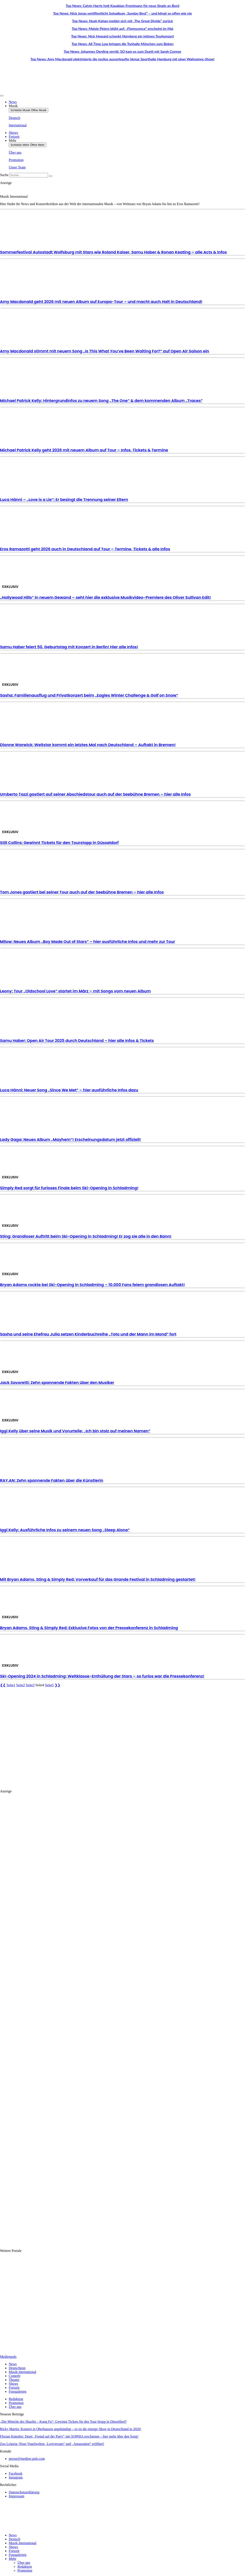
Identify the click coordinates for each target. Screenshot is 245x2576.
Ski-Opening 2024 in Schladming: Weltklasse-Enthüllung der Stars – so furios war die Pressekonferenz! (102, 1676)
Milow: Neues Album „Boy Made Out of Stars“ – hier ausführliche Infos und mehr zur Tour (87, 941)
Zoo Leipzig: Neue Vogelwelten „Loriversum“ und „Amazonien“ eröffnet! (52, 2444)
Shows (13, 2547)
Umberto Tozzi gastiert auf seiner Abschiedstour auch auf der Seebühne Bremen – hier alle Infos (95, 794)
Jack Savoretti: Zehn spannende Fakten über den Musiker (57, 1382)
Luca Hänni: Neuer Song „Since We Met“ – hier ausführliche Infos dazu (69, 1090)
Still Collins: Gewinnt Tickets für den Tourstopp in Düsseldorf (59, 842)
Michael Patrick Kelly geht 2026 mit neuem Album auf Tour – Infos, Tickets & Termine (84, 450)
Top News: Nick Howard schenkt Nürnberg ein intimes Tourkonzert (122, 36)
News (13, 2535)
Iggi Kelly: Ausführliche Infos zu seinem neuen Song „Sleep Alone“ (65, 1530)
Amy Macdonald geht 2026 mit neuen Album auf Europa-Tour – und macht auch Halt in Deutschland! (101, 301)
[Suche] (50, 176)
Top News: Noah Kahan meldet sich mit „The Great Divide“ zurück (122, 21)
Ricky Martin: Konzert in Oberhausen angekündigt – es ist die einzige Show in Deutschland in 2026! (70, 2429)
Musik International (22, 2543)
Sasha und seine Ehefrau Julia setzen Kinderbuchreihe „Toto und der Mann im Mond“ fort (88, 1334)
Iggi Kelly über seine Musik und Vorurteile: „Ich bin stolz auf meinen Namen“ (75, 1431)
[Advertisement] (82, 1736)
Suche (4, 175)
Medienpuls (8, 2356)
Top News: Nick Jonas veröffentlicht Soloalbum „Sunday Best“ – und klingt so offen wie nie (122, 13)
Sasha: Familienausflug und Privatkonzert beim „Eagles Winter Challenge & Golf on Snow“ (89, 695)
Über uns (23, 2562)
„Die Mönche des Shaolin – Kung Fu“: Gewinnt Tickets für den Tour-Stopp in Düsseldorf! (63, 2421)
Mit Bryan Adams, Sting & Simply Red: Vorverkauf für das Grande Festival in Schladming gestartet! (97, 1579)
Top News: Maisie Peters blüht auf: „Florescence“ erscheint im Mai (122, 28)
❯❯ (57, 1685)
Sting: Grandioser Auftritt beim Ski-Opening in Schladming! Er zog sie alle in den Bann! (85, 1236)
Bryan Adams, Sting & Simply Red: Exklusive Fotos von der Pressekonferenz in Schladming (89, 1627)
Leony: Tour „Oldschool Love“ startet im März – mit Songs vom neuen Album (75, 991)
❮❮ (3, 1685)
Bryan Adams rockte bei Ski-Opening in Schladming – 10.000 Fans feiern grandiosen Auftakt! (92, 1284)
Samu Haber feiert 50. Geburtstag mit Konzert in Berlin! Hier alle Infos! (69, 647)
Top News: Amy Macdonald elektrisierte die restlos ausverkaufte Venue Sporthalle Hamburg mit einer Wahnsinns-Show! (122, 59)
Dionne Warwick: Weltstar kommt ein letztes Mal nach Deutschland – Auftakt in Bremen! (88, 744)
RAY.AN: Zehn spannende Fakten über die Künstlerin (51, 1480)
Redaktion (24, 2566)
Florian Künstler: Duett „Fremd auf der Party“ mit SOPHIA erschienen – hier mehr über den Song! (69, 2436)
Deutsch (14, 2539)
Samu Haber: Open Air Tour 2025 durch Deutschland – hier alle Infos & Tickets (77, 1040)
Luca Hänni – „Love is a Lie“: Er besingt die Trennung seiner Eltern (64, 499)
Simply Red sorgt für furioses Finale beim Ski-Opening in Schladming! (69, 1188)
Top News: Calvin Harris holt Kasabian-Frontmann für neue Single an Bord (122, 5)
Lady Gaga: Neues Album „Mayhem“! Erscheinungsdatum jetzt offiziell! (70, 1139)
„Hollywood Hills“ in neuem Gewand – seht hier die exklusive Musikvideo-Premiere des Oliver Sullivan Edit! (105, 597)
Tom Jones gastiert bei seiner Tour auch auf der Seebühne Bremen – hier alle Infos (82, 892)
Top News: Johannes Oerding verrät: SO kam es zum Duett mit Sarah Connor (122, 51)
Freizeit (14, 2551)
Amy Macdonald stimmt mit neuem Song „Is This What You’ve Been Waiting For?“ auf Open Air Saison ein (104, 351)
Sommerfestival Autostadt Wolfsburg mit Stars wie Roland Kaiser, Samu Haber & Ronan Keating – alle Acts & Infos (113, 252)
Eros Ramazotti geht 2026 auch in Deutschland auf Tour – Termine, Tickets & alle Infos (85, 549)
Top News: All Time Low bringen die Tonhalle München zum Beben (122, 44)
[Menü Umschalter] (1, 95)
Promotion (24, 2570)
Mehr (12, 2559)
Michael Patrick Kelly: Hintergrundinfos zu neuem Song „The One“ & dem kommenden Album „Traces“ (101, 400)
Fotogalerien (17, 2555)
